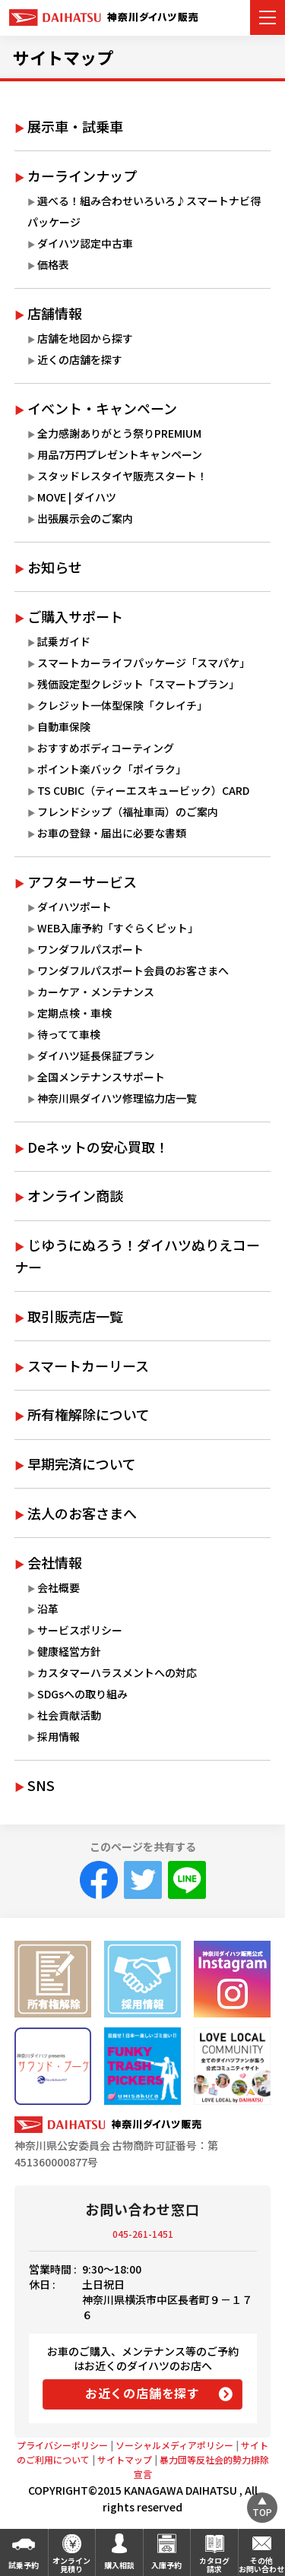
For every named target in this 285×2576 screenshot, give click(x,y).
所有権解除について (88, 1414)
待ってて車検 (68, 1034)
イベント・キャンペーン (102, 408)
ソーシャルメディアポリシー (174, 2444)
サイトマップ (63, 57)
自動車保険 (63, 726)
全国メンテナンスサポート (101, 1076)
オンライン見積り (71, 2564)
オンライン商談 (75, 1195)
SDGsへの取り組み (82, 1693)
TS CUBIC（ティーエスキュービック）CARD (143, 790)
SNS (41, 1785)
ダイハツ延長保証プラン (95, 1055)
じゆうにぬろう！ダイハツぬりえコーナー (137, 1256)
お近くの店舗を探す (142, 2393)
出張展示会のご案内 (85, 518)
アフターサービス (82, 881)
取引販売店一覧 (75, 1316)
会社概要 (58, 1587)
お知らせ (54, 567)
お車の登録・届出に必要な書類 (111, 832)
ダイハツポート (74, 906)
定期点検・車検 (74, 1013)
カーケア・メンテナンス (95, 991)
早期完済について (81, 1463)
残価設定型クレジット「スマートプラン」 (138, 683)
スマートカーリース (88, 1365)
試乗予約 (23, 2565)
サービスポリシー (79, 1630)
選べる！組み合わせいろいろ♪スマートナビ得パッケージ (144, 211)
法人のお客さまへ (82, 1513)
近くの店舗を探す (79, 359)
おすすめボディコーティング (105, 747)
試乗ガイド (63, 641)
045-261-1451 (142, 2233)
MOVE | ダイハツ (76, 497)
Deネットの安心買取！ (98, 1147)
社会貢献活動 (69, 1715)
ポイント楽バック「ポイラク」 (111, 769)
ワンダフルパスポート (90, 949)
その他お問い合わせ (261, 2564)
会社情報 (54, 1562)
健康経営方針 (69, 1651)
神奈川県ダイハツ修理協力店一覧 (117, 1098)
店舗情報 (54, 313)
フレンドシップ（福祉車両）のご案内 (127, 811)
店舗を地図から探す (85, 338)
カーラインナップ (82, 175)
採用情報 (58, 1736)
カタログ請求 (214, 2564)
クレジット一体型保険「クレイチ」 (122, 705)
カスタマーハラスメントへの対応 (117, 1672)
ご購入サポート (75, 616)
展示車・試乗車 (75, 126)
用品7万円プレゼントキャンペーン (119, 454)
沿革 (48, 1608)
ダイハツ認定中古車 (85, 243)
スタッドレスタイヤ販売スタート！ (122, 475)
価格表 (53, 264)
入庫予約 (166, 2565)
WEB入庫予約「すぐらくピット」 (117, 927)
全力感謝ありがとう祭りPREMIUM (119, 433)
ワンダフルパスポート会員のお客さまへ (133, 970)
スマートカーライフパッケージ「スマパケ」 (143, 662)
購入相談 (119, 2565)
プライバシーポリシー (62, 2444)
